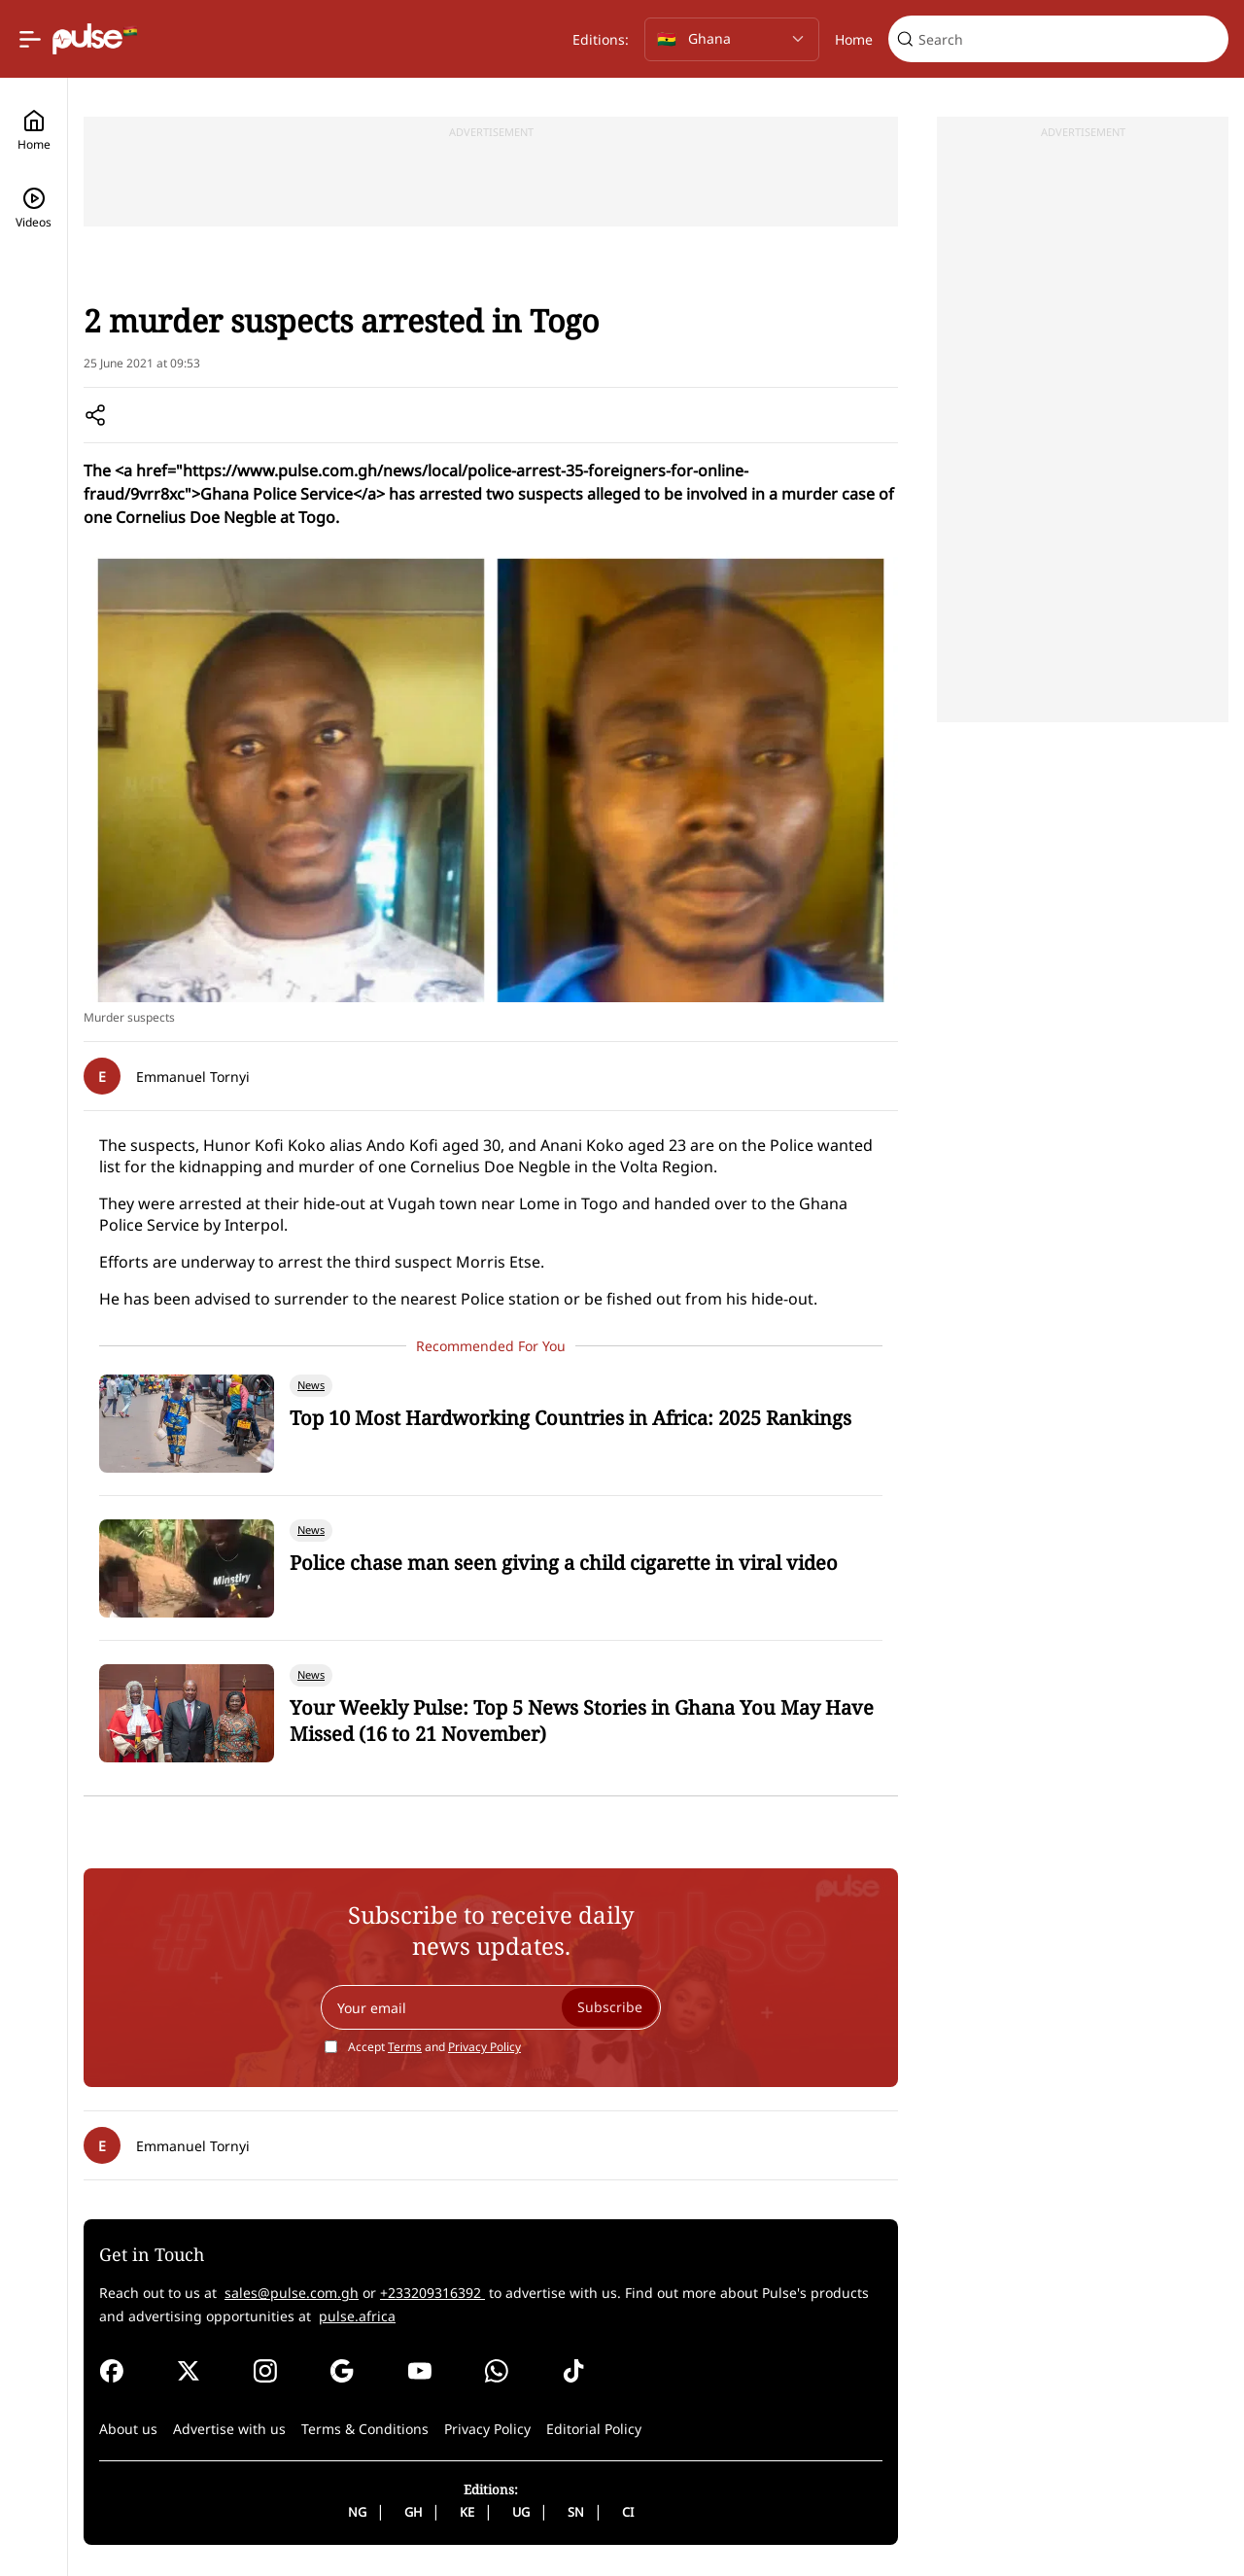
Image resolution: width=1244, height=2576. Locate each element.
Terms (405, 2046)
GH (413, 2512)
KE (467, 2512)
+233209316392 (432, 2292)
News (155, 253)
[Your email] (491, 2007)
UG (521, 2512)
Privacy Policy (484, 2046)
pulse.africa (357, 2316)
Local (205, 253)
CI (628, 2512)
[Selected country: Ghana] (731, 39)
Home (854, 39)
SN (576, 2512)
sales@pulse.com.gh (292, 2292)
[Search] (1069, 39)
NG (357, 2512)
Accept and (434, 2046)
